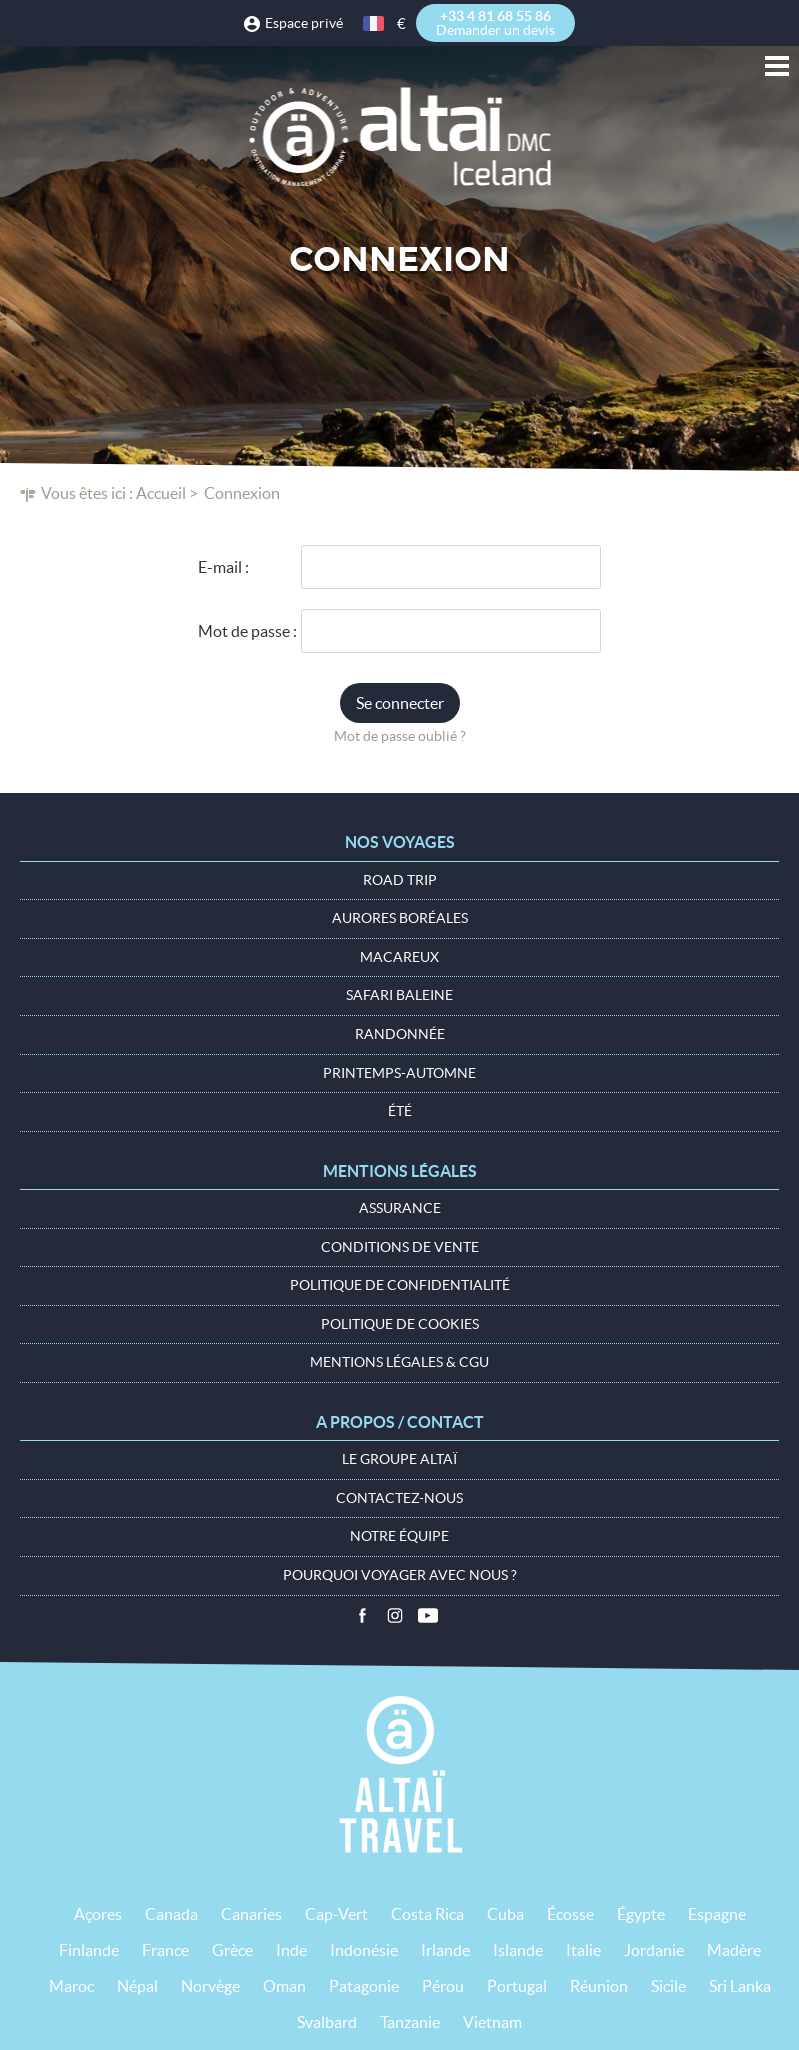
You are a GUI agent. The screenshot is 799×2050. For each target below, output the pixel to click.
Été (400, 1111)
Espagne (717, 1914)
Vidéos (428, 1616)
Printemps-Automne (399, 1073)
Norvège (210, 1986)
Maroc (71, 1986)
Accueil (161, 493)
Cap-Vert (336, 1914)
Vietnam (492, 2022)
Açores (98, 1914)
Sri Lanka (740, 1986)
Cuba (505, 1914)
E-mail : (223, 567)
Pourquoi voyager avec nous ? (400, 1575)
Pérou (443, 1986)
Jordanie (654, 1950)
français (375, 23)
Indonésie (364, 1950)
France (165, 1950)
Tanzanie (410, 2022)
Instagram (395, 1616)
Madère (734, 1950)
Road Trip (400, 880)
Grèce (232, 1950)
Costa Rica (427, 1914)
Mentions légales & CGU (399, 1362)
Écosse (570, 1914)
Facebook (362, 1616)
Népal (137, 1986)
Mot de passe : (247, 631)
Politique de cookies (400, 1324)
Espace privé (304, 23)
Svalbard (327, 2022)
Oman (284, 1986)
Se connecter (400, 703)
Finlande (89, 1950)
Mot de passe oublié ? (400, 736)
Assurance (400, 1208)
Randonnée (400, 1034)
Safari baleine (399, 995)
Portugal (517, 1986)
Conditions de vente (400, 1247)
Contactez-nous (399, 1498)
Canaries (251, 1914)
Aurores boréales (400, 918)
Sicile (668, 1986)
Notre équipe (399, 1536)
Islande (518, 1950)
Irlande (445, 1950)
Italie (583, 1950)
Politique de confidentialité (400, 1285)
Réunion (599, 1986)
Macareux (399, 957)
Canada (171, 1914)
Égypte (641, 1914)
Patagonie (364, 1986)
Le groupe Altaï (399, 1459)
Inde (291, 1950)
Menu (777, 66)
